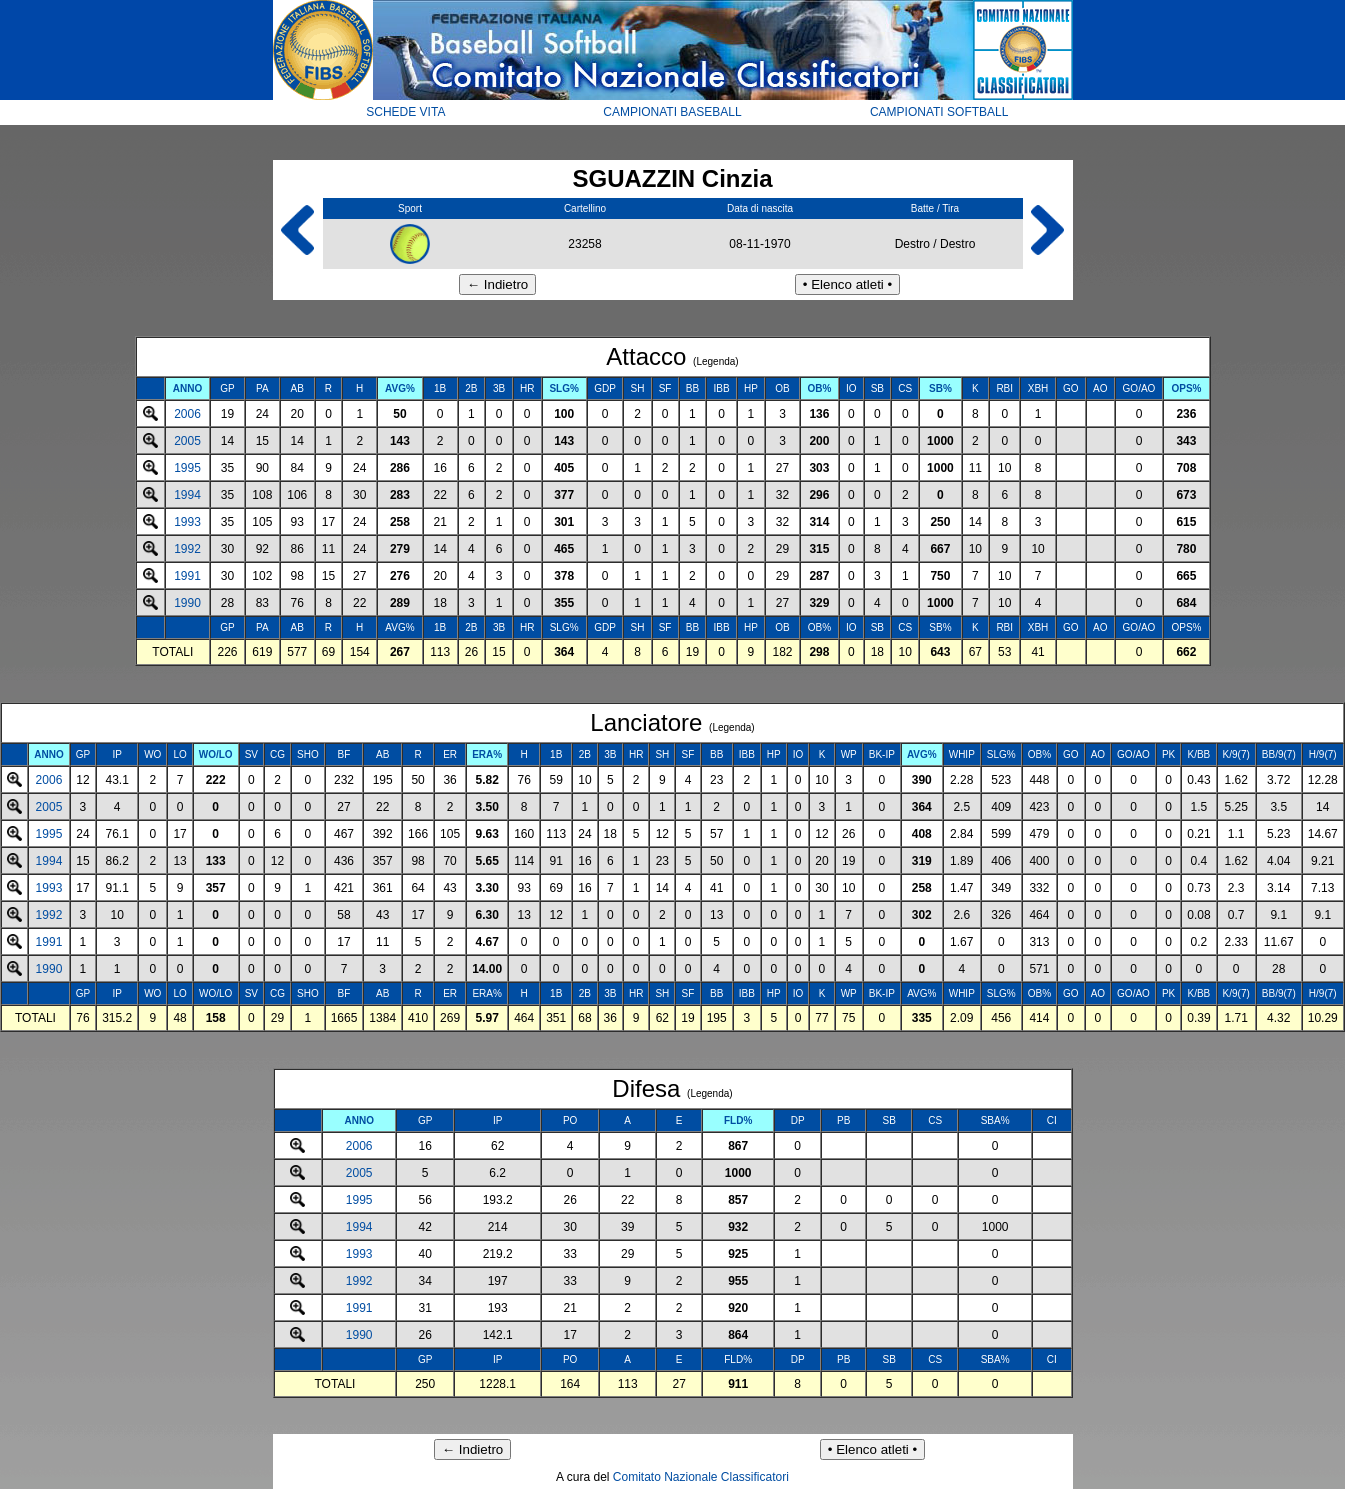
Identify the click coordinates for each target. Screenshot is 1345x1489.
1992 (187, 549)
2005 (187, 441)
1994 (187, 495)
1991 (187, 576)
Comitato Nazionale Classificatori (701, 1477)
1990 (187, 603)
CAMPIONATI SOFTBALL (939, 112)
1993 (187, 522)
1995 (187, 468)
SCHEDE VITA (405, 112)
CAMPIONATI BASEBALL (672, 112)
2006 (187, 414)
